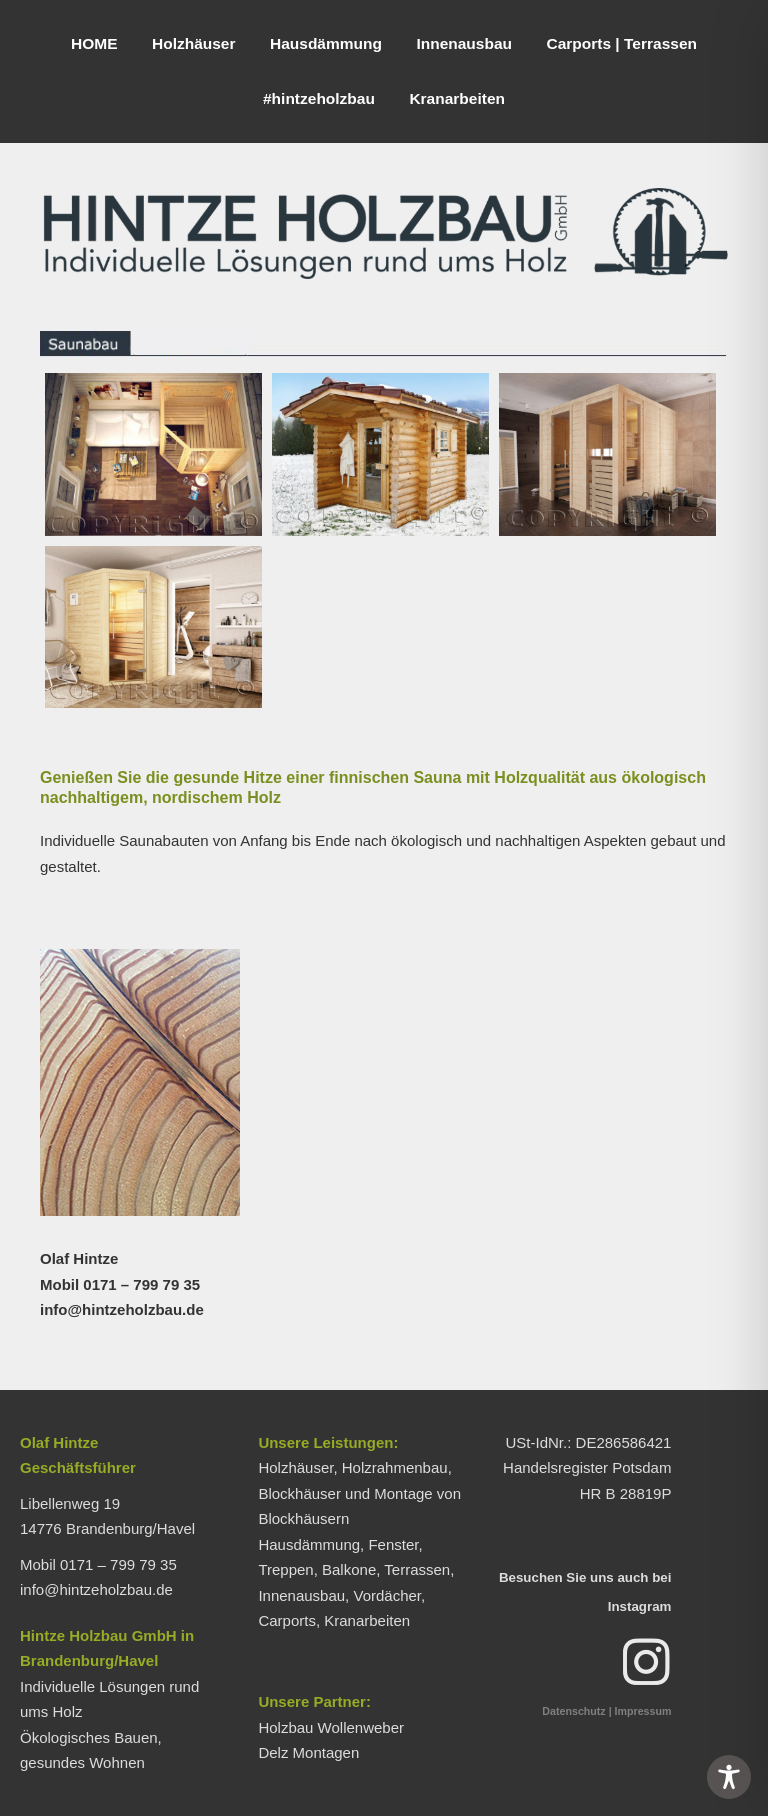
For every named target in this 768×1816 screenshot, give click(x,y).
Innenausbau (464, 43)
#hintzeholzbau (319, 98)
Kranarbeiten (457, 98)
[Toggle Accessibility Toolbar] (729, 1777)
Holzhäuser (194, 43)
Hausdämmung (326, 43)
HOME (94, 43)
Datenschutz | (576, 1711)
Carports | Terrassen (621, 43)
